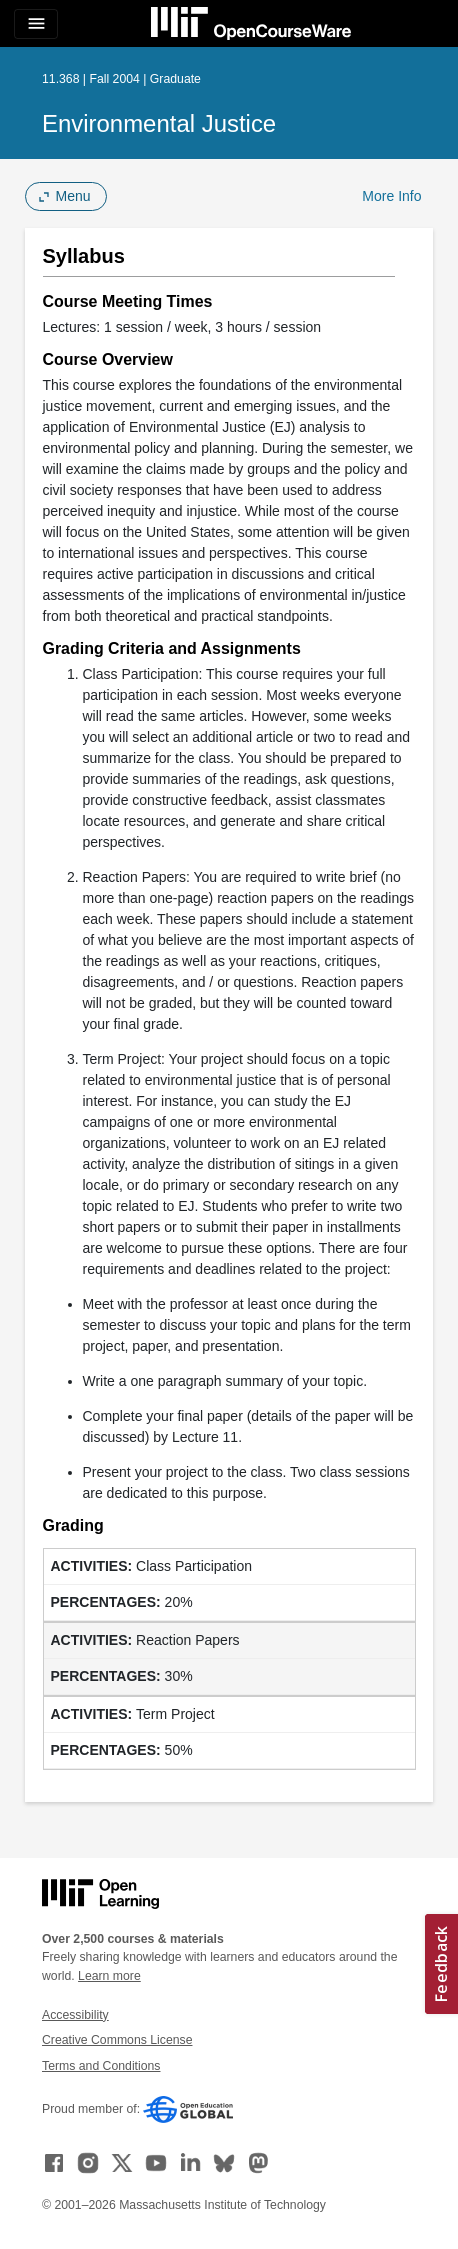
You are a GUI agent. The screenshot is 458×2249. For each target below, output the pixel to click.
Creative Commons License (117, 2040)
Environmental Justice (159, 123)
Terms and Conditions (101, 2066)
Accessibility (75, 2015)
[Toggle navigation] (36, 24)
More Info (391, 196)
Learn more (109, 1976)
